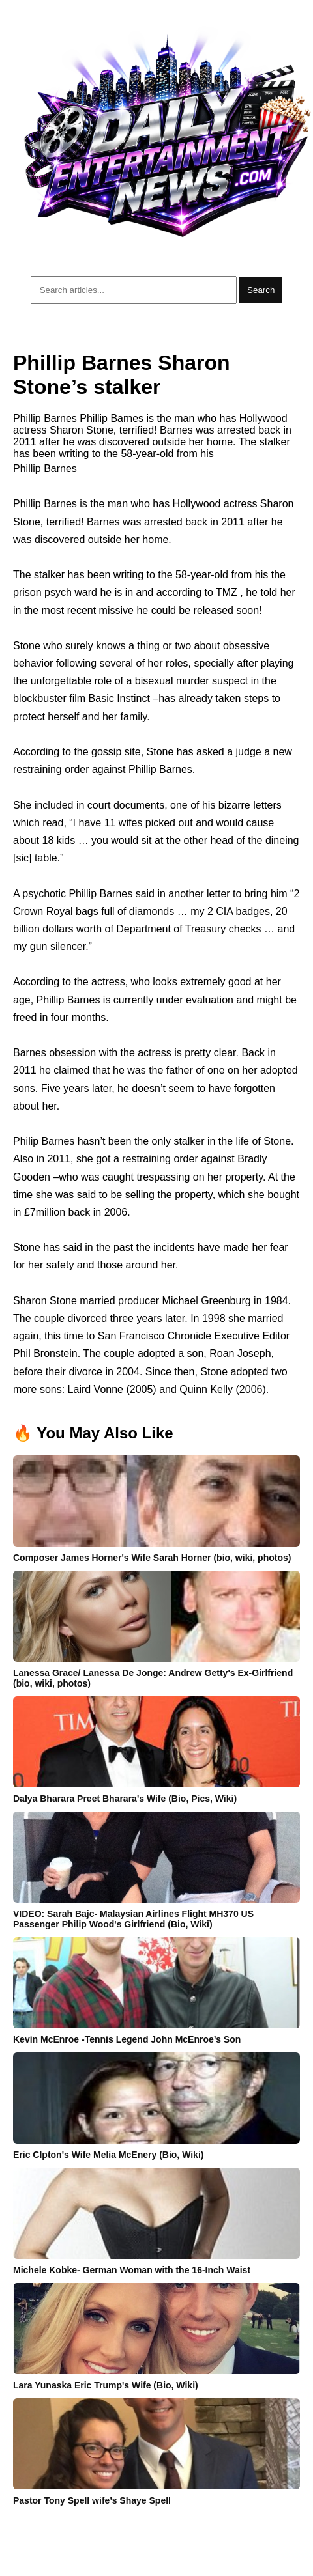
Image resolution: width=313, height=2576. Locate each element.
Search (261, 290)
